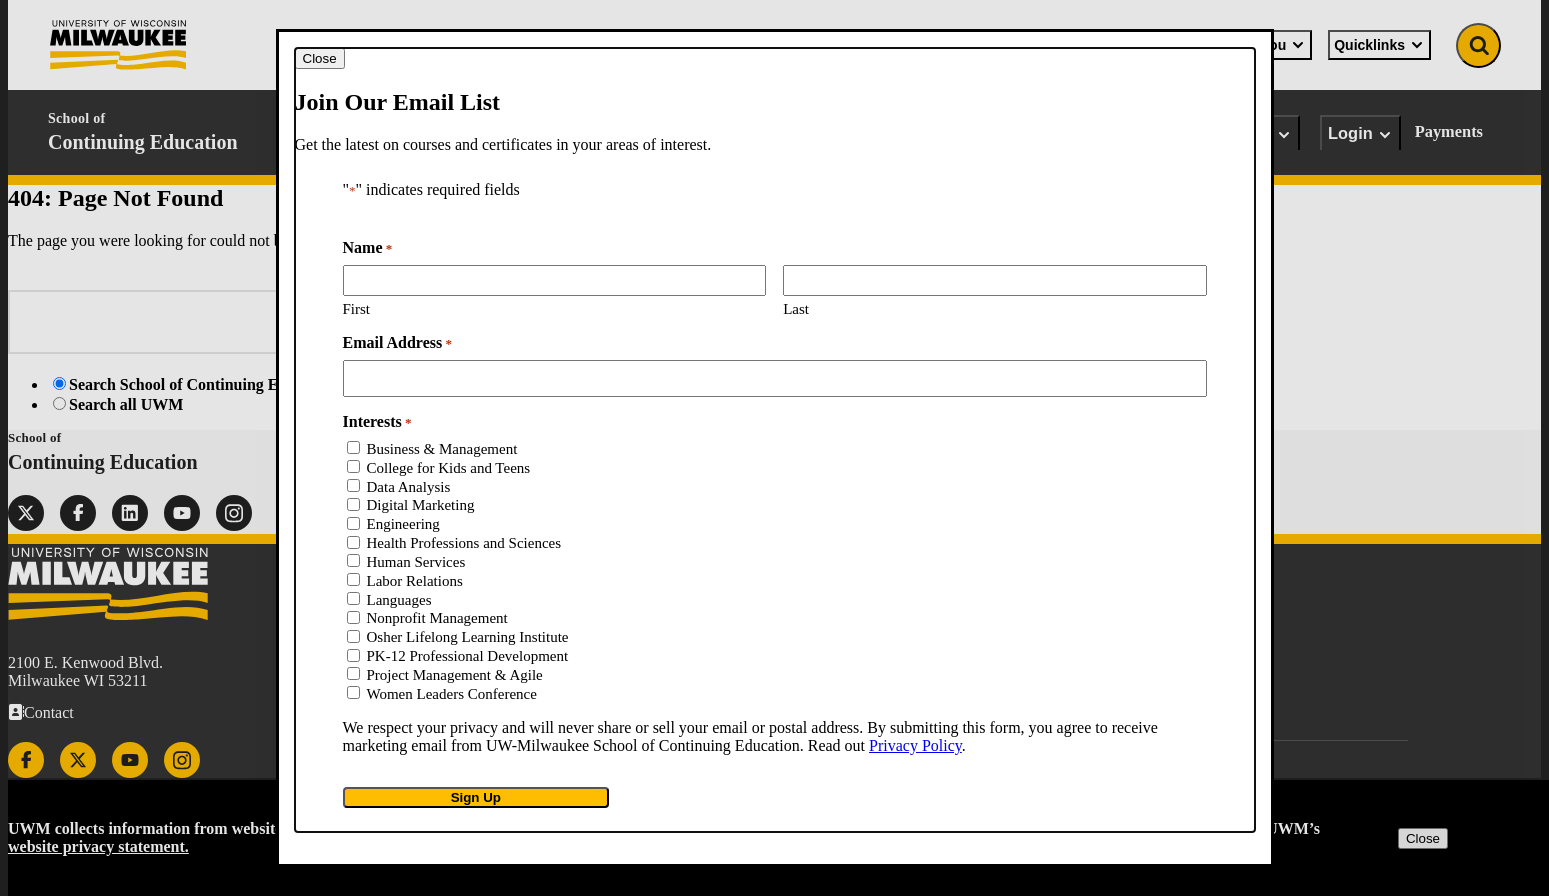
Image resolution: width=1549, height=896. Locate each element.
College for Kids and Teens (449, 468)
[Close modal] (320, 58)
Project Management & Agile (455, 675)
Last (796, 309)
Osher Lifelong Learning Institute (468, 637)
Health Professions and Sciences (464, 543)
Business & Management (442, 449)
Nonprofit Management (437, 618)
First (357, 309)
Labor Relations (415, 581)
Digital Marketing (421, 505)
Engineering (403, 524)
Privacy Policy (915, 745)
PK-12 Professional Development (468, 656)
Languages (399, 600)
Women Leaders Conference (452, 694)
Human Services (416, 562)
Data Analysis (409, 487)
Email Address (397, 343)
